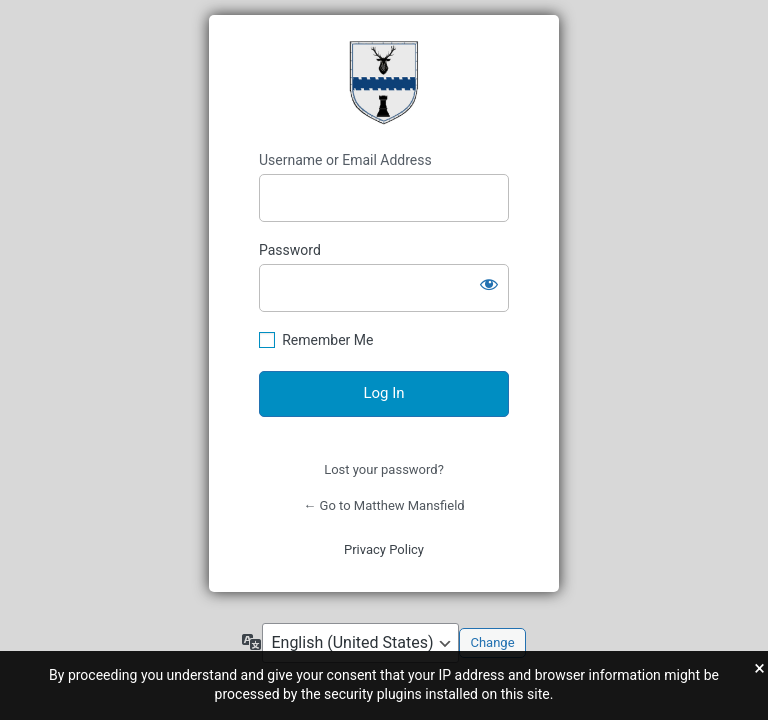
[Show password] (489, 284)
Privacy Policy (384, 549)
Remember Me (327, 340)
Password (290, 250)
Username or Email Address (345, 160)
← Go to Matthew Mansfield (383, 505)
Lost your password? (384, 469)
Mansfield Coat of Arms (384, 83)
